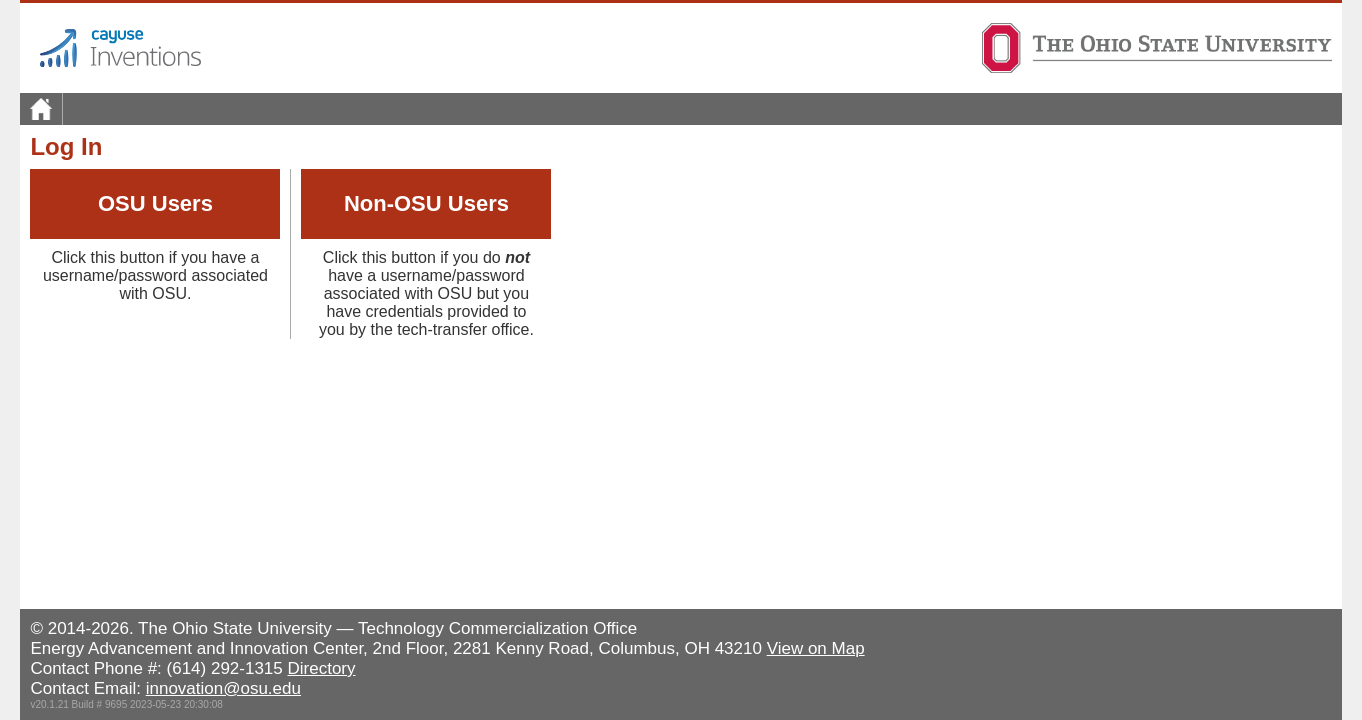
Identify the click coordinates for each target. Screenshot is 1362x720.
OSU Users (155, 203)
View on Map (816, 648)
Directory (322, 668)
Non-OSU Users (426, 203)
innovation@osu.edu (223, 688)
